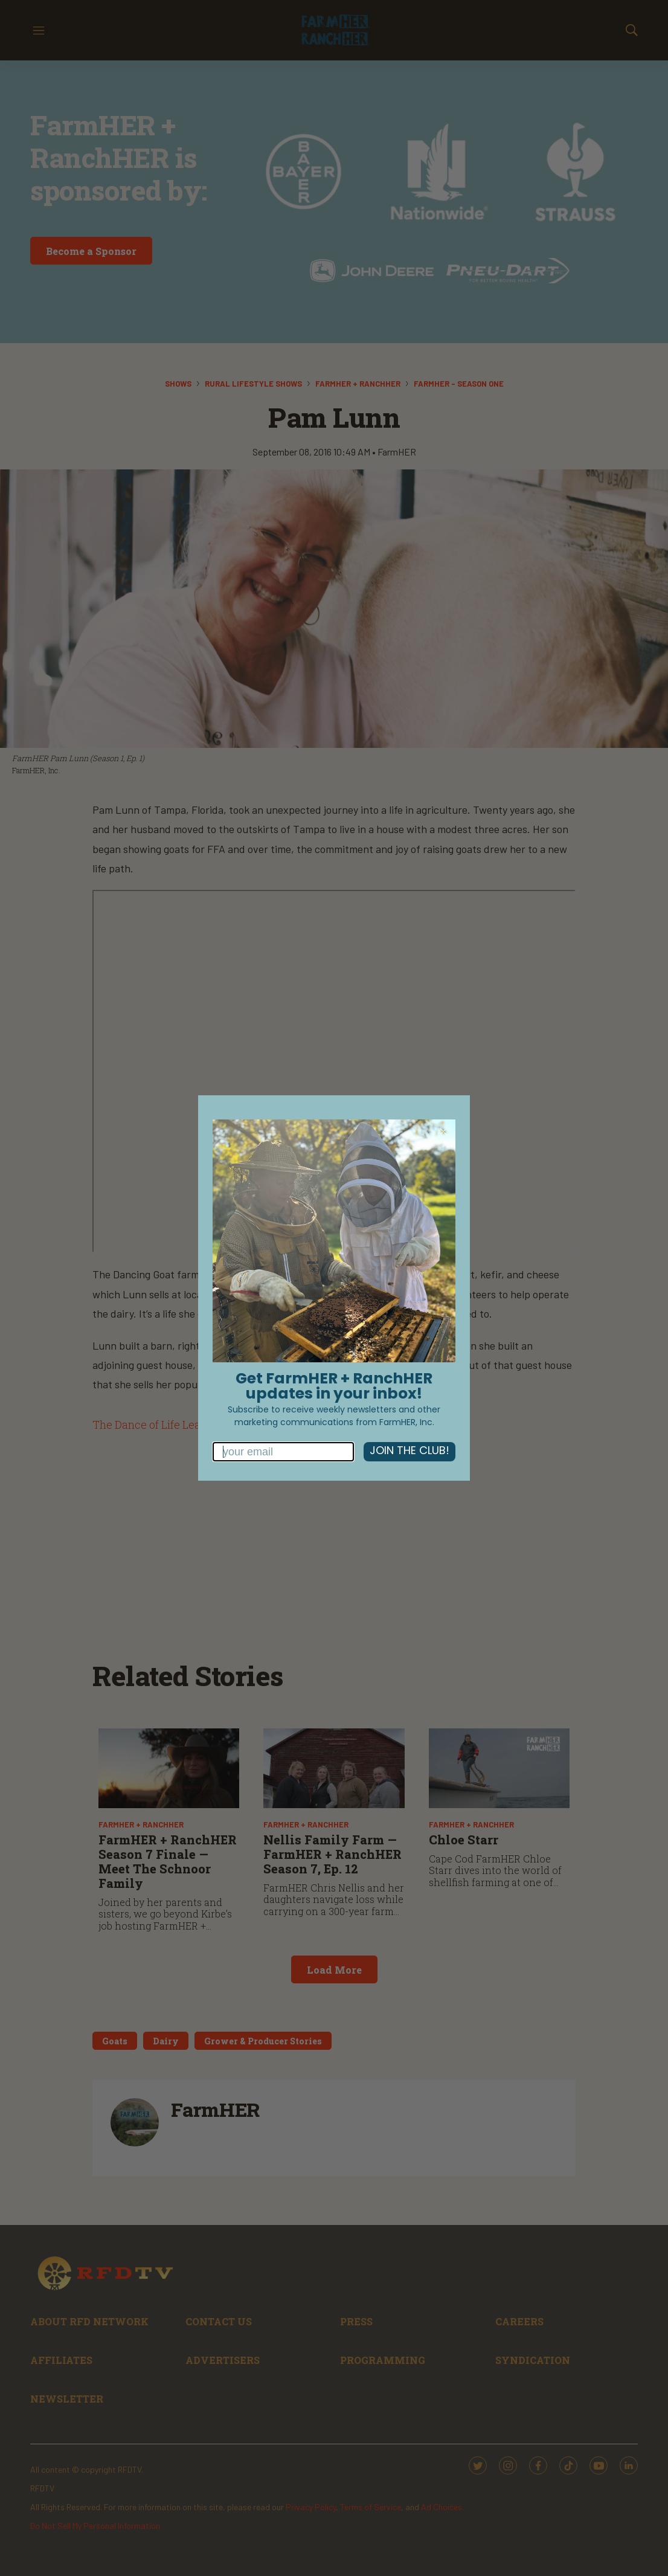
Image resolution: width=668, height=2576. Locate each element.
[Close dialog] (443, 1131)
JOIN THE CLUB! (409, 1451)
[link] (334, 1240)
